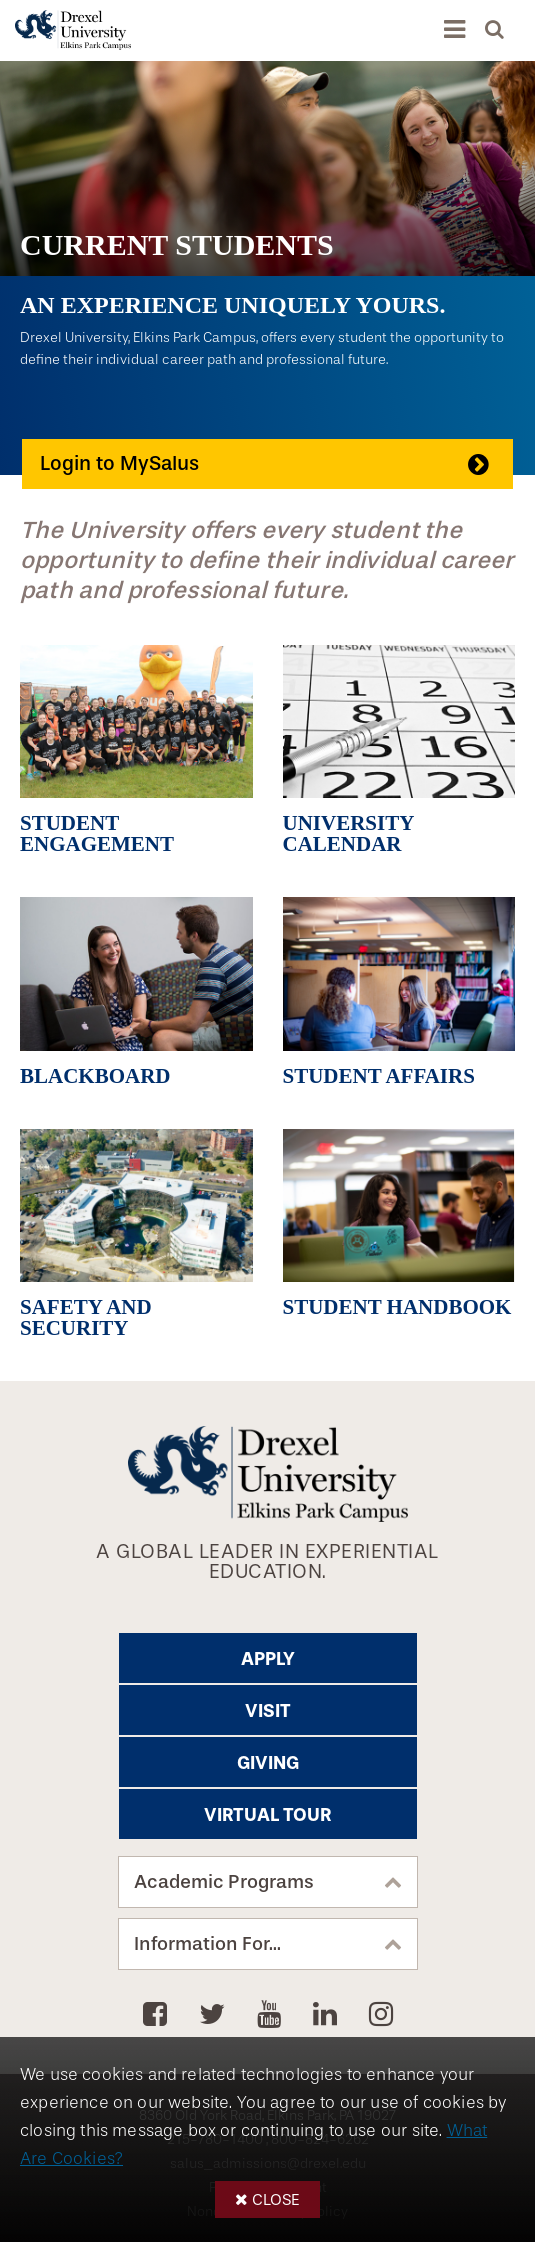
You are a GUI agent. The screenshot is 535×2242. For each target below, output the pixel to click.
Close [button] (276, 2199)
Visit (268, 1711)
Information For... (207, 1944)
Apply (268, 1659)
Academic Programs (224, 1882)
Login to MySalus (119, 463)
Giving (268, 1763)
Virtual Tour (267, 1815)
